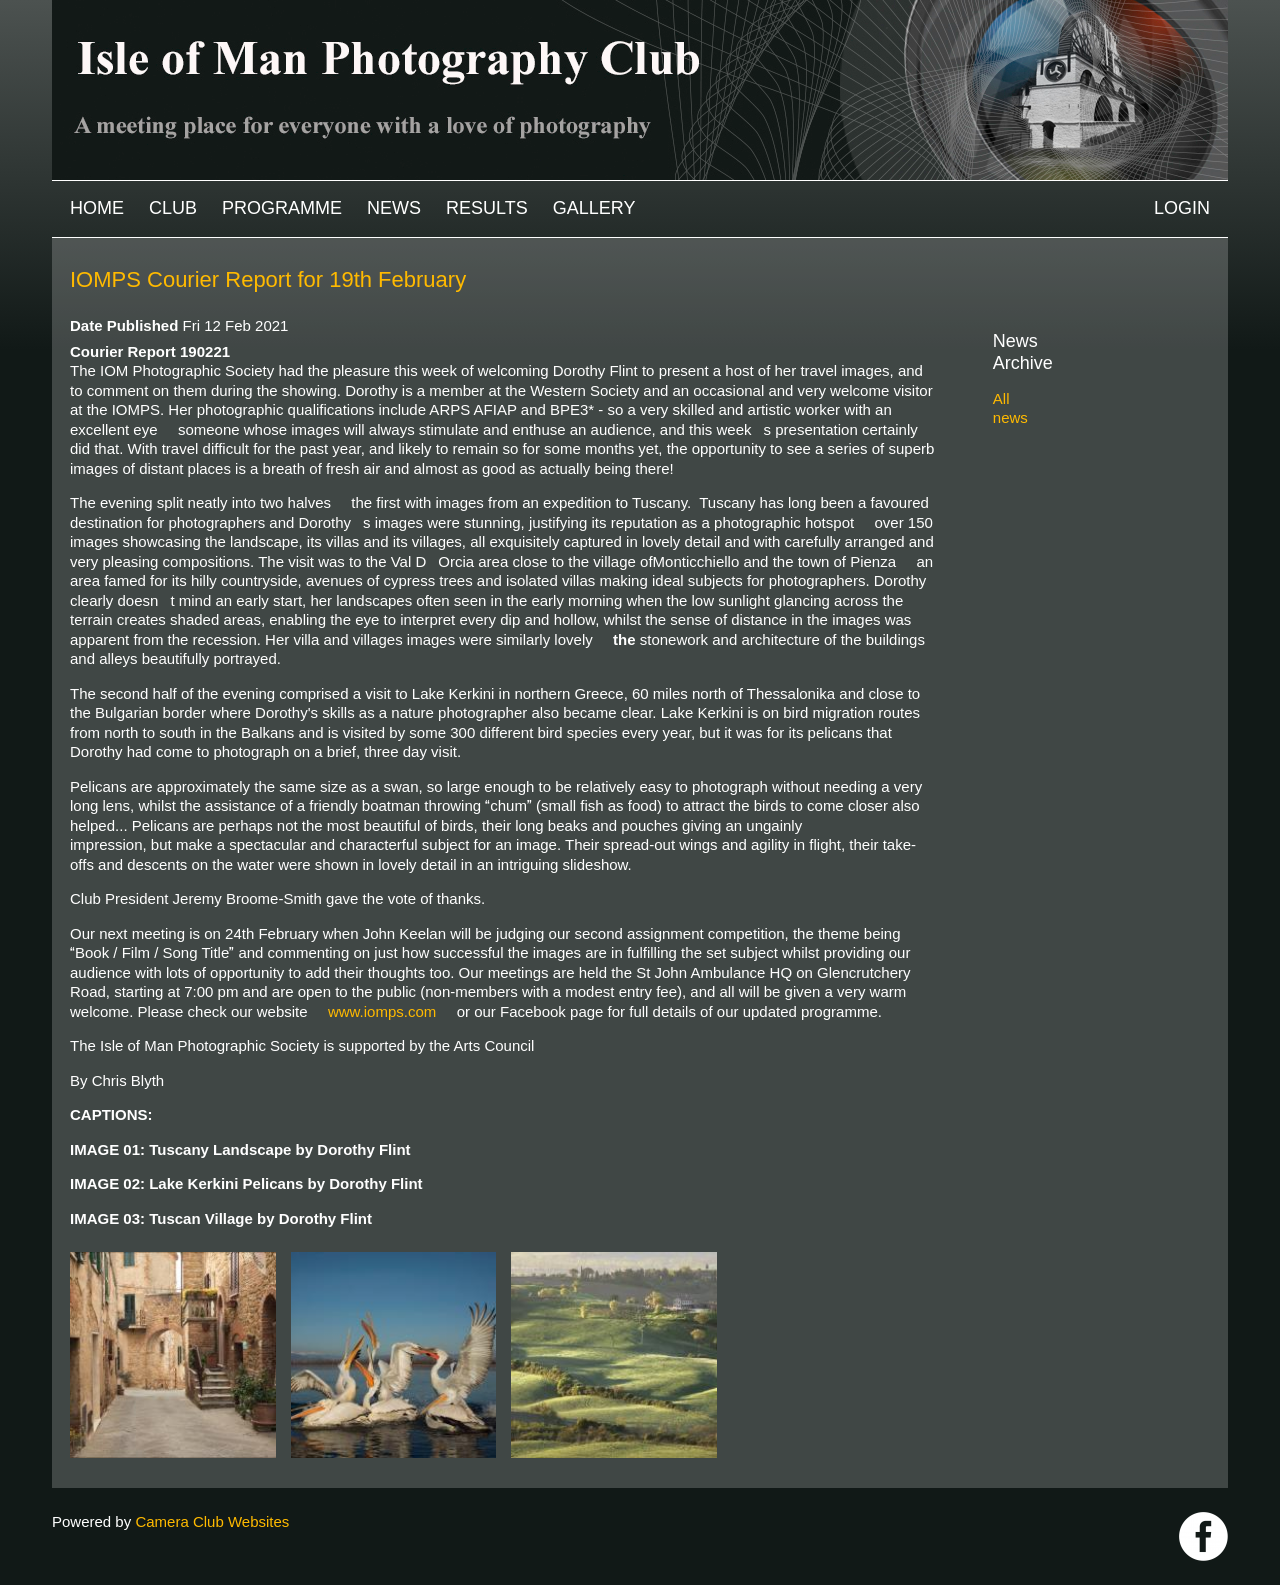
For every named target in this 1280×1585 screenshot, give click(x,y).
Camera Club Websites (212, 1521)
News (394, 208)
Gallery (594, 208)
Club (173, 208)
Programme (282, 208)
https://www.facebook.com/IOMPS (1203, 1536)
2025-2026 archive (1077, 411)
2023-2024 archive (1077, 457)
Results (487, 208)
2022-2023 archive (1077, 481)
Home (97, 208)
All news (1021, 376)
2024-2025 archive (1077, 434)
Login (1182, 208)
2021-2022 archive (1077, 504)
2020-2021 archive (1077, 527)
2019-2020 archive (1077, 550)
